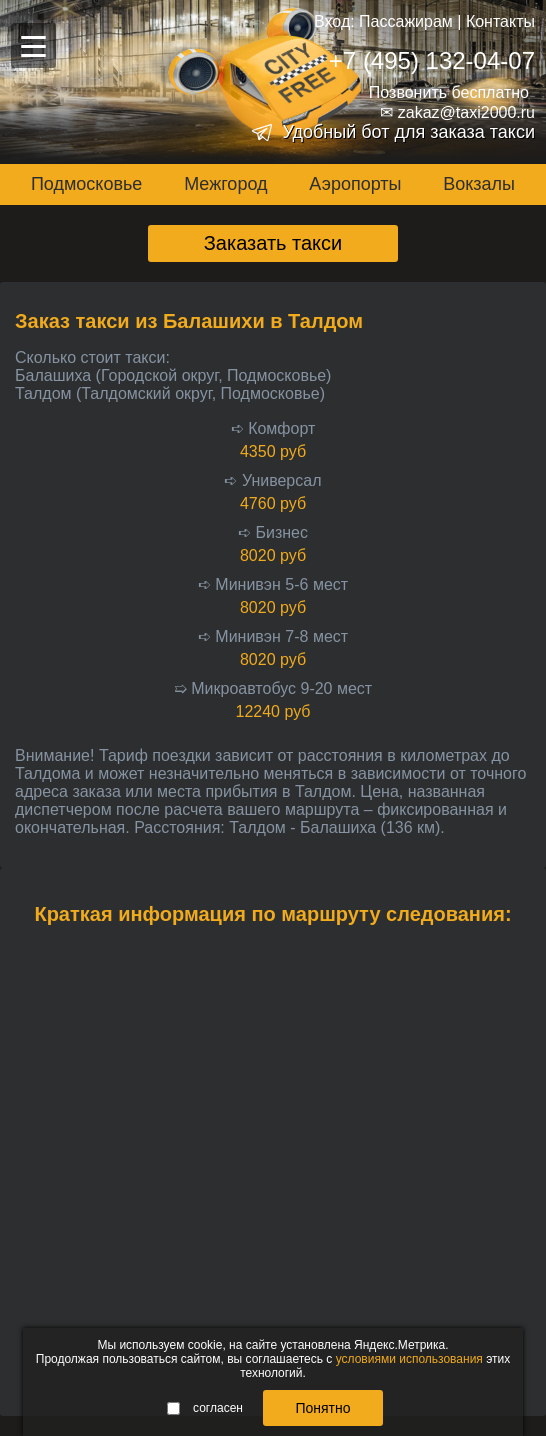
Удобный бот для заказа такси (408, 132)
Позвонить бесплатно (449, 92)
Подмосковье (86, 184)
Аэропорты (355, 184)
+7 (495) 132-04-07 (432, 60)
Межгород (225, 184)
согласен (205, 1408)
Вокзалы (479, 184)
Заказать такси (273, 243)
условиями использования (409, 1359)
